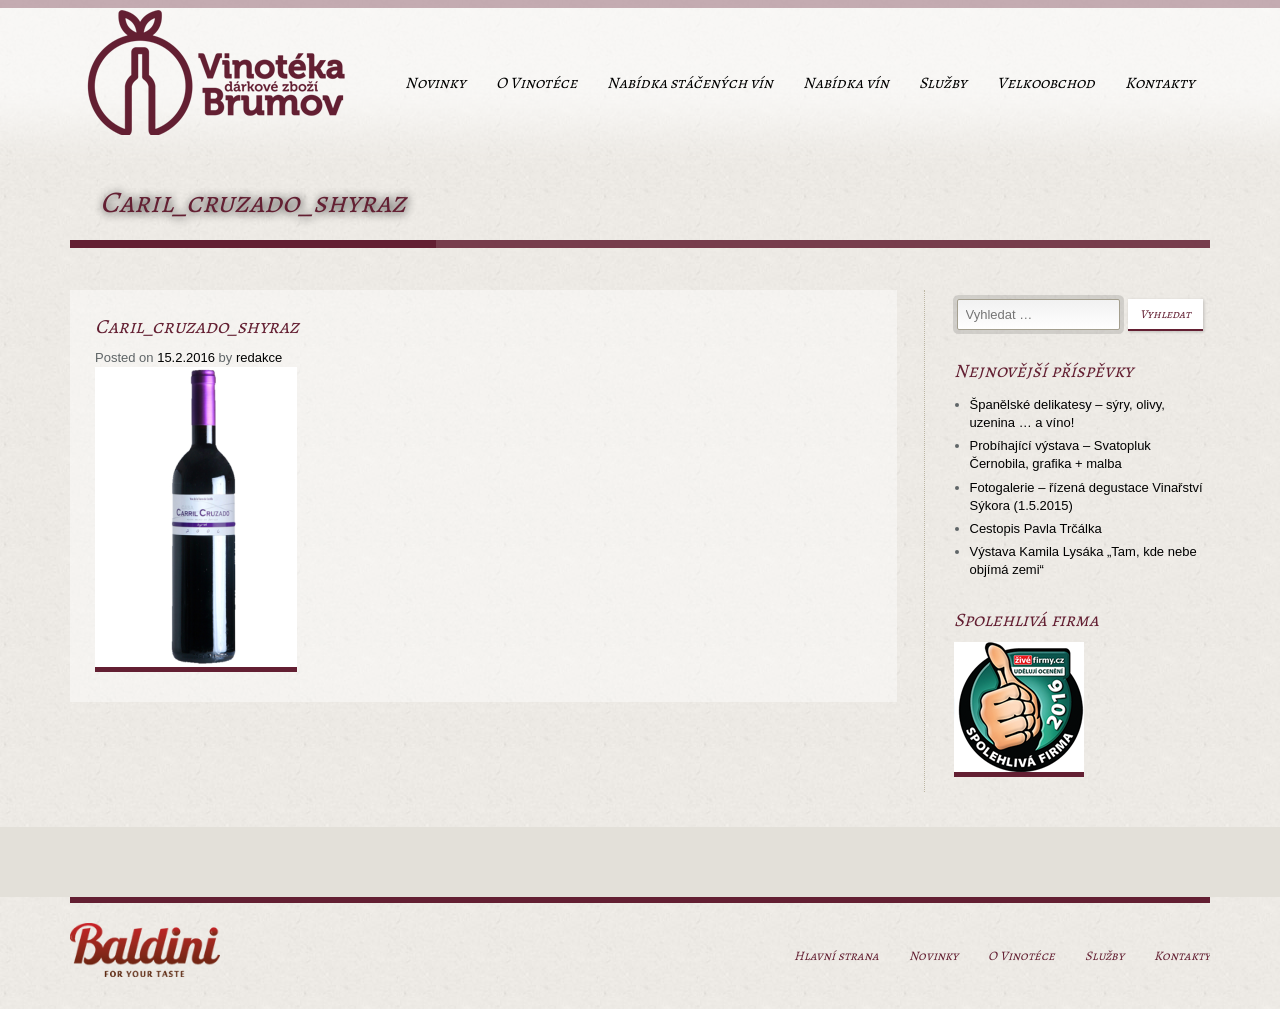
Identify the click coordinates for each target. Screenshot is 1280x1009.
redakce (259, 357)
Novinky (435, 83)
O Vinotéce (536, 83)
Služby (943, 83)
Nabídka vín (846, 83)
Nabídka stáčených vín (690, 83)
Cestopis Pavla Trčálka (1036, 528)
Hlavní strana (836, 955)
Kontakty (1160, 83)
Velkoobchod (1046, 83)
